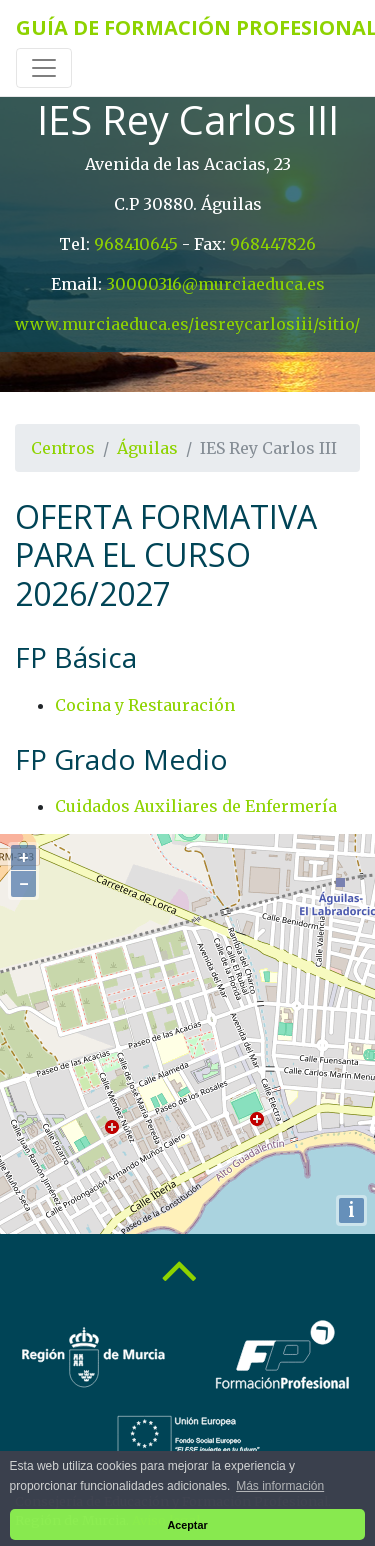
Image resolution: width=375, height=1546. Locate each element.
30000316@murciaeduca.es (215, 284)
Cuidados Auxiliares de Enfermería (196, 806)
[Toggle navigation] (44, 68)
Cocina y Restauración (145, 705)
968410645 (136, 244)
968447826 (273, 244)
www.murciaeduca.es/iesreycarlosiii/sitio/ (187, 324)
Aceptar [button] (187, 1525)
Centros (63, 448)
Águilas (147, 448)
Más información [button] (280, 1486)
